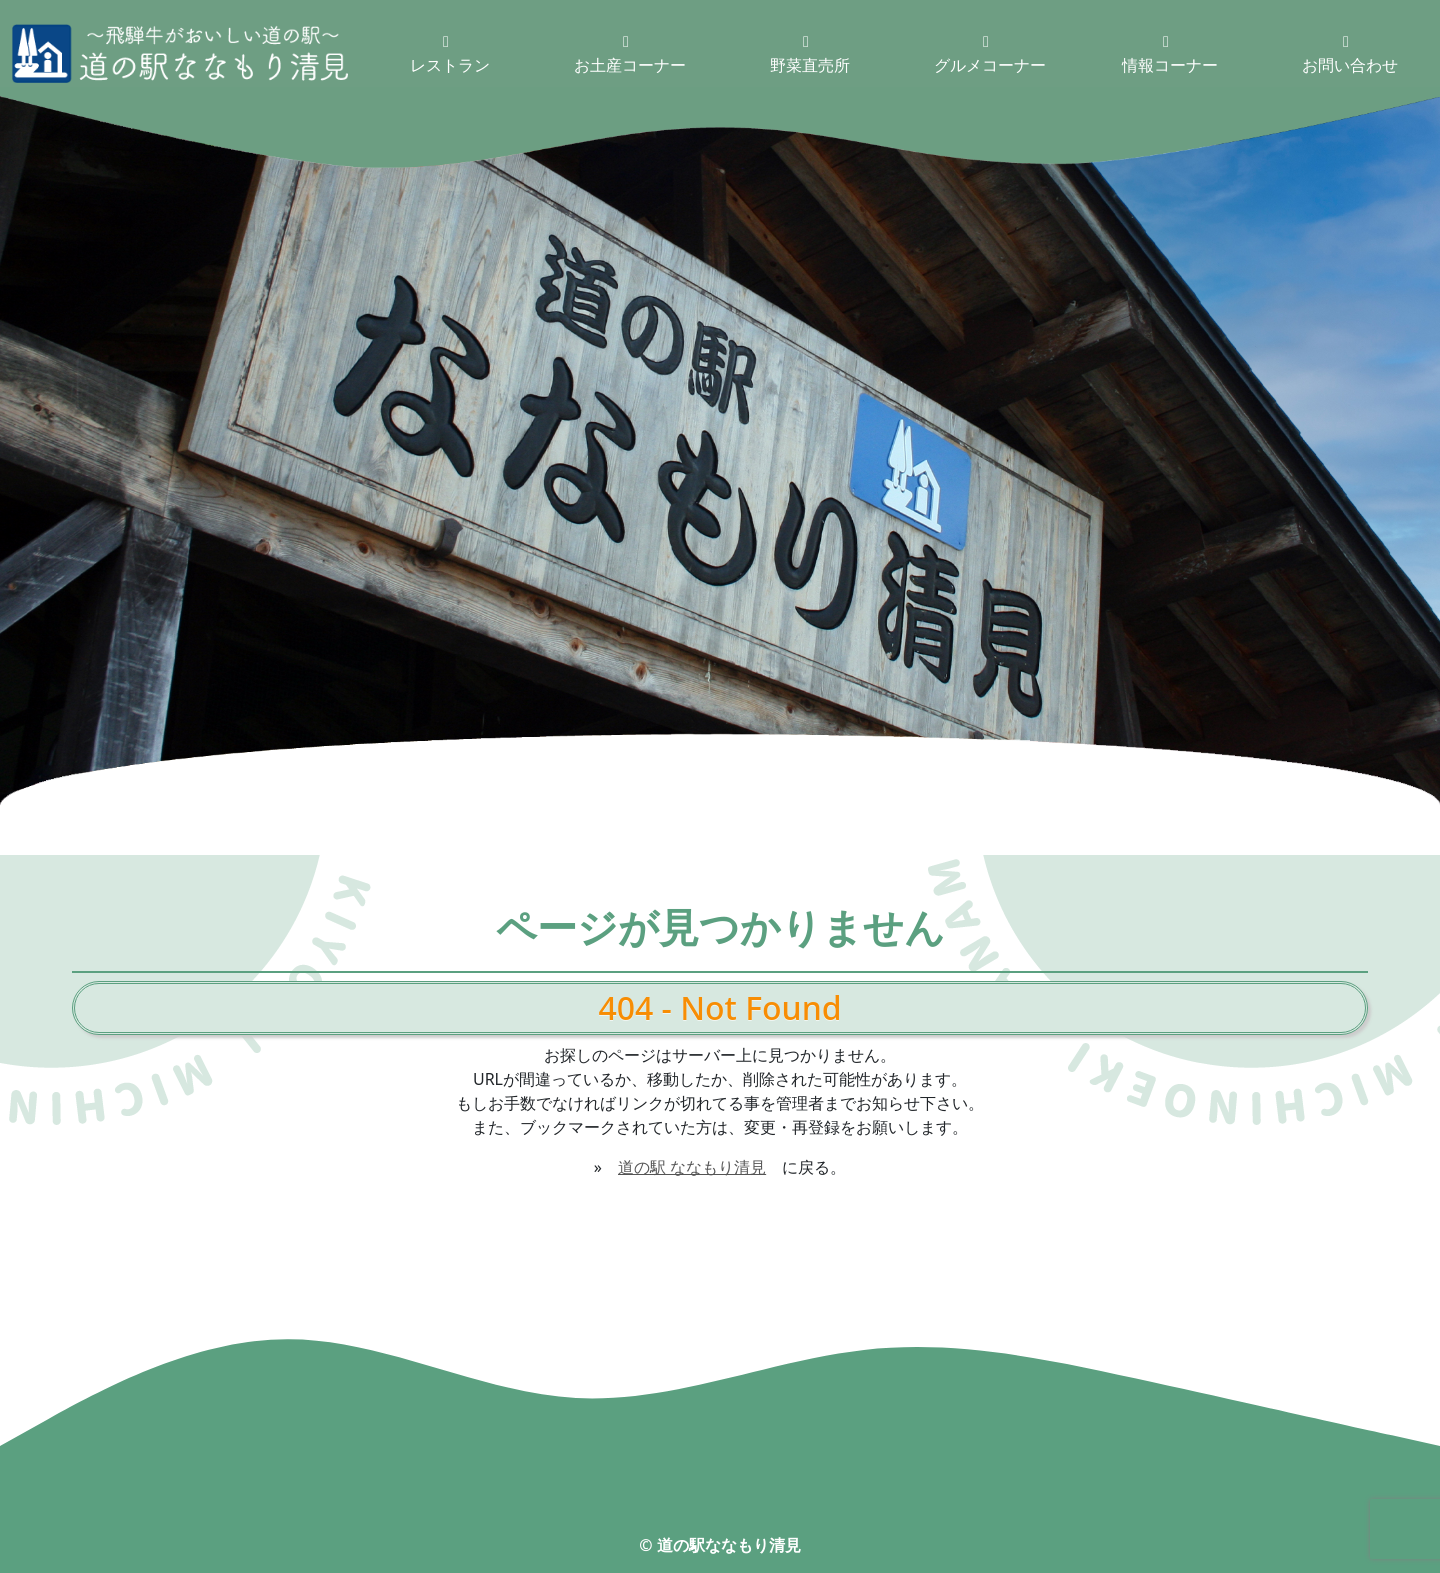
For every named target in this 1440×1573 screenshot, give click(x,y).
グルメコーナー (990, 55)
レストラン (450, 55)
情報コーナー (1170, 55)
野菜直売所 (810, 55)
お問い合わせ (1350, 55)
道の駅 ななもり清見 (692, 1167)
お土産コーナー (630, 55)
